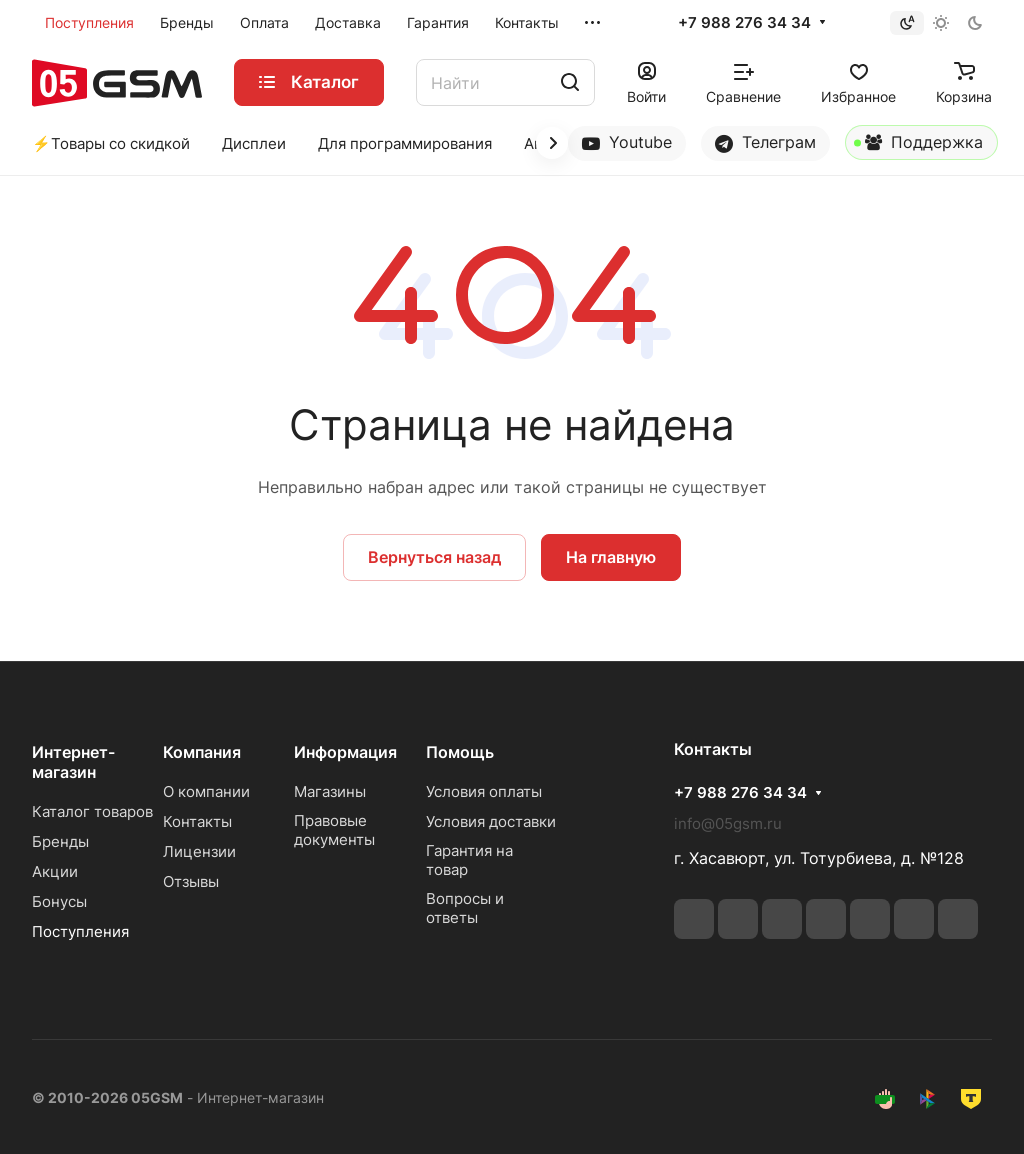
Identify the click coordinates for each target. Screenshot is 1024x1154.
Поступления (80, 931)
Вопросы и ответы (465, 908)
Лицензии (199, 851)
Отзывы (191, 881)
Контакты (197, 821)
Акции (55, 871)
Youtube (627, 142)
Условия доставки (491, 821)
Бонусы (59, 901)
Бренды (60, 841)
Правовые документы (334, 830)
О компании (206, 791)
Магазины (330, 791)
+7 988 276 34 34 (744, 23)
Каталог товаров (92, 811)
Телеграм (765, 142)
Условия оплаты (484, 791)
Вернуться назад (434, 557)
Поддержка (918, 146)
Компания (202, 752)
